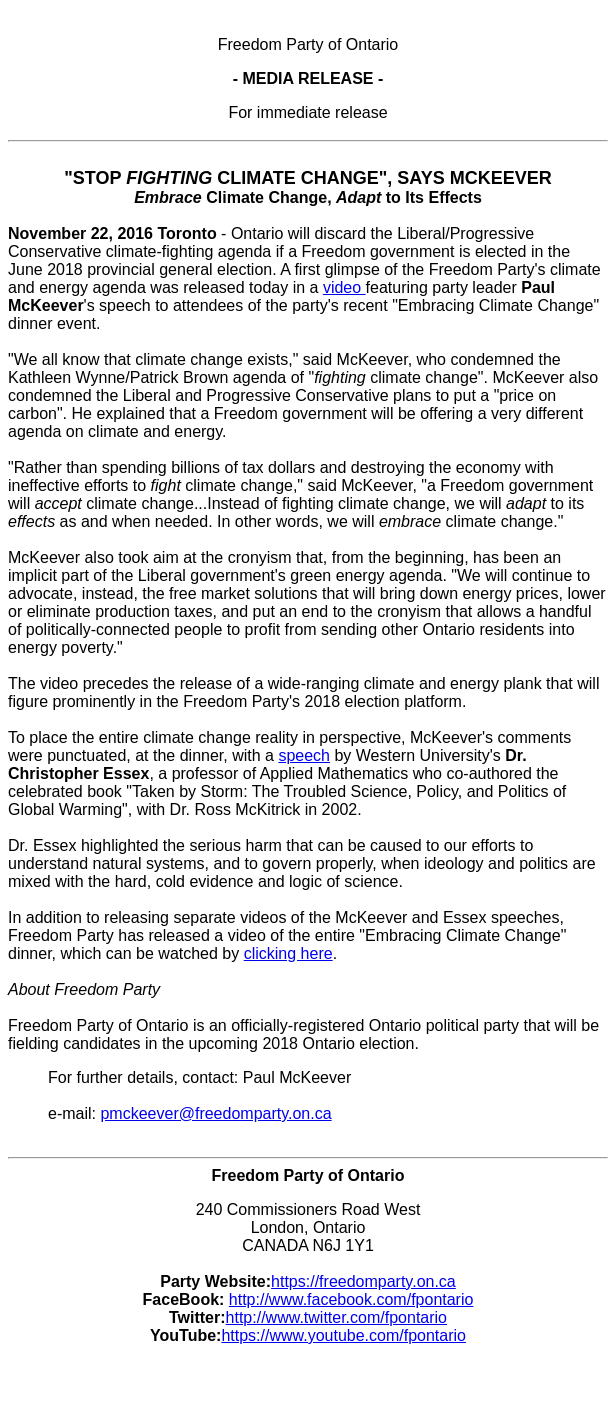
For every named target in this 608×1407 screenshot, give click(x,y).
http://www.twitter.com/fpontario (336, 1317)
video (344, 287)
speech (304, 755)
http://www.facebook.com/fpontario (351, 1299)
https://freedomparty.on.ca (363, 1281)
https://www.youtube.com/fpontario (343, 1335)
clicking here (288, 953)
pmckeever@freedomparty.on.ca (215, 1113)
